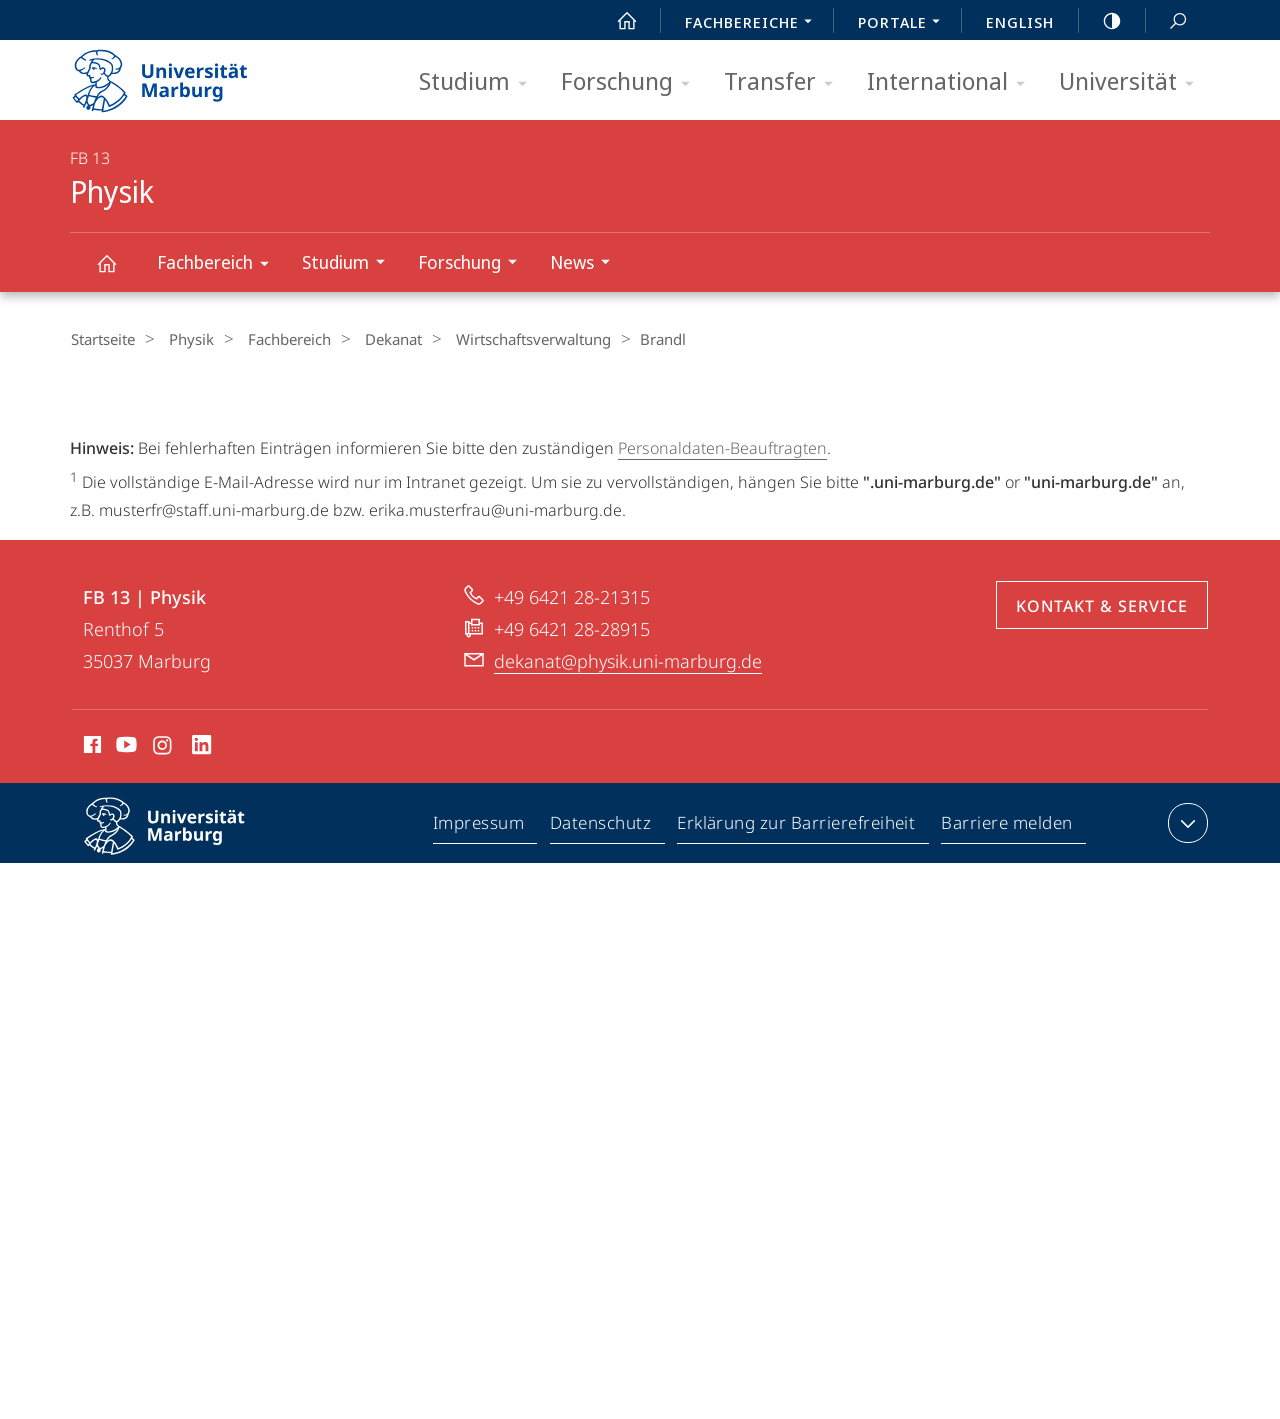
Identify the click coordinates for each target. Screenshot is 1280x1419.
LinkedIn (202, 893)
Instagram (163, 893)
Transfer (785, 82)
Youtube (124, 893)
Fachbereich (219, 265)
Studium (479, 82)
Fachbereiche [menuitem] (754, 24)
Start (616, 21)
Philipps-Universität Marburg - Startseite (177, 74)
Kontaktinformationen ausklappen (1185, 968)
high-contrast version (1101, 21)
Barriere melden (1007, 972)
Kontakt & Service (1102, 751)
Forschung (632, 82)
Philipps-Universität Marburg (182, 987)
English (1020, 22)
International (952, 82)
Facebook (90, 893)
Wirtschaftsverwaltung (500, 339)
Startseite (102, 339)
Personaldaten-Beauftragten (722, 447)
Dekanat (368, 339)
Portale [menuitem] (904, 24)
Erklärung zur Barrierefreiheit (797, 972)
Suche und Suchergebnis (1167, 21)
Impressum (479, 972)
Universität (1133, 82)
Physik (118, 272)
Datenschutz (601, 972)
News (586, 264)
